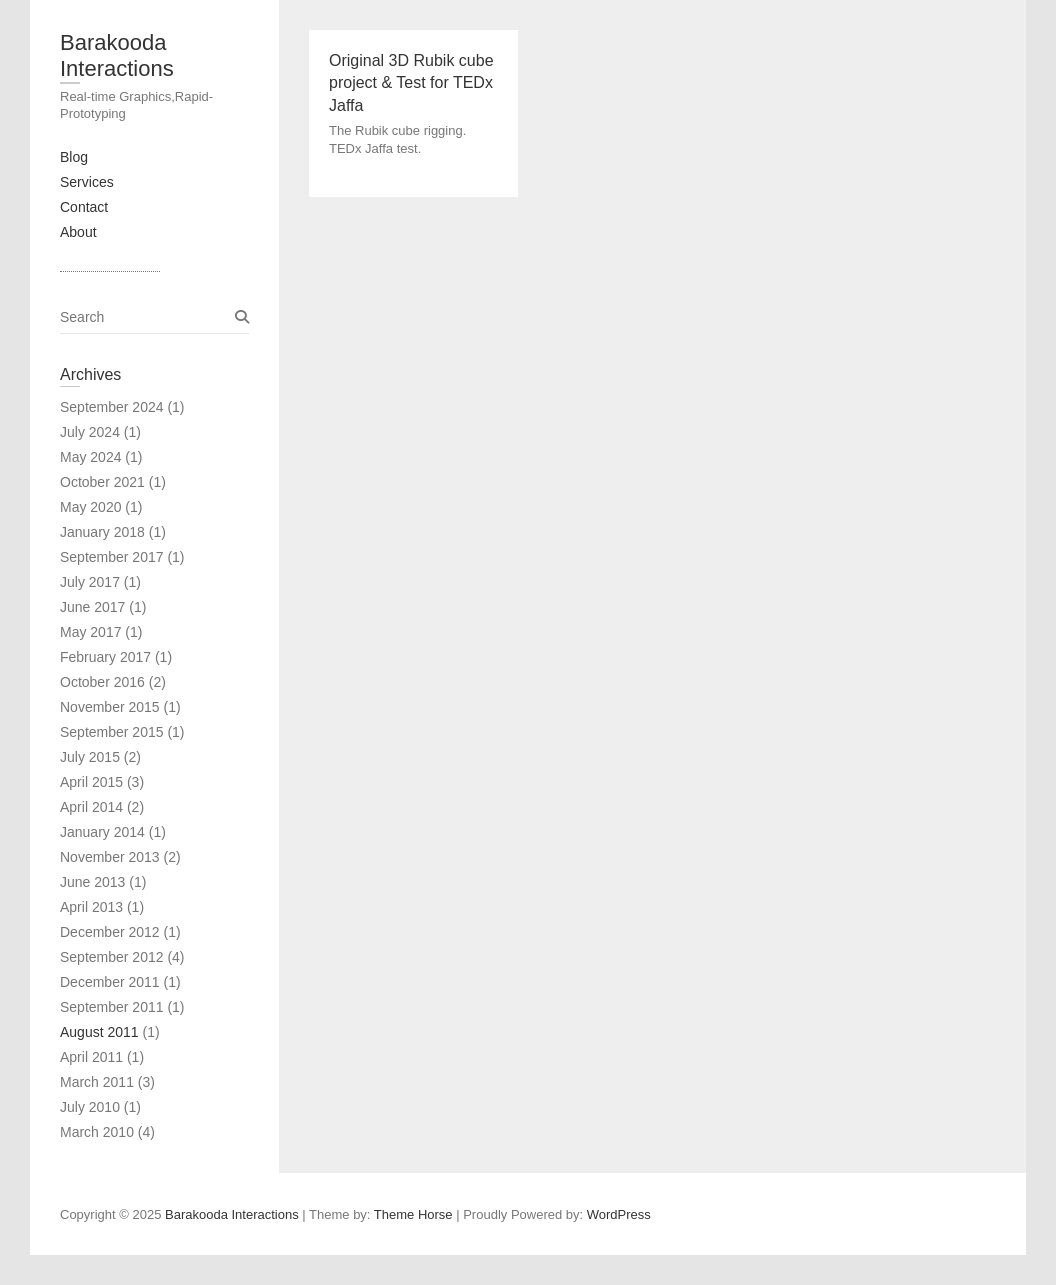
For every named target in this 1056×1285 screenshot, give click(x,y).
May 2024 (90, 457)
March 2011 (97, 1082)
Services (87, 182)
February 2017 (105, 657)
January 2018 (102, 532)
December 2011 (110, 982)
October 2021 (102, 482)
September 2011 (112, 1007)
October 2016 (102, 682)
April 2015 (91, 782)
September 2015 (112, 732)
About (78, 232)
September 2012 (112, 957)
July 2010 (90, 1107)
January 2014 (102, 832)
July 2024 (90, 432)
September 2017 (112, 557)
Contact (84, 207)
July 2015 (90, 757)
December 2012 (110, 932)
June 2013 (92, 882)
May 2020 (90, 507)
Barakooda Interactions (117, 55)
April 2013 (91, 907)
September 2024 (112, 407)
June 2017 (92, 607)
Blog (74, 157)
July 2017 (90, 582)
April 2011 (91, 1057)
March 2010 (97, 1132)
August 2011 (99, 1032)
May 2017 (90, 632)
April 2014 (91, 807)
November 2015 (110, 707)
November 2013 (110, 857)
